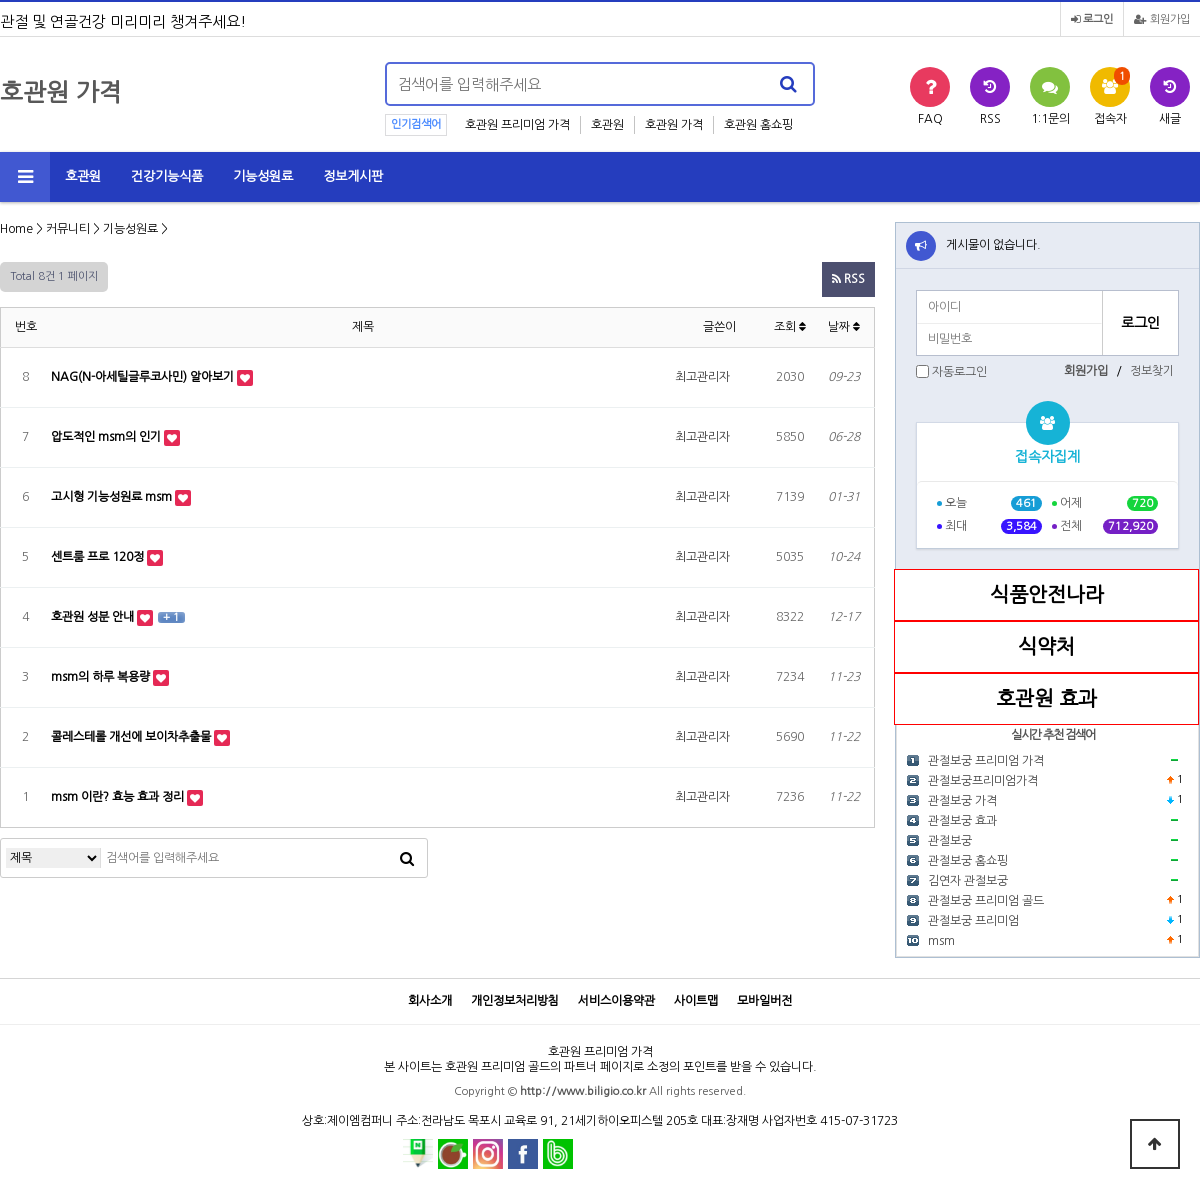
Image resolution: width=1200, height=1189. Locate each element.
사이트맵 (696, 1001)
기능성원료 (263, 176)
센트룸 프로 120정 (99, 557)
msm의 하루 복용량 (102, 677)
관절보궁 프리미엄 (973, 921)
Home (16, 229)
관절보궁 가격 (962, 801)
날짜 (844, 327)
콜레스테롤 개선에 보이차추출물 (132, 737)
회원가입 (1162, 19)
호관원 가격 (674, 125)
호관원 (607, 125)
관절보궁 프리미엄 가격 (986, 761)
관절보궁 (950, 841)
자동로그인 (959, 372)
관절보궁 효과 (962, 821)
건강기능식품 (167, 176)
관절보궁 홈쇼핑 (968, 861)
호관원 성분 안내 (94, 617)
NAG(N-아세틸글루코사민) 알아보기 (144, 377)
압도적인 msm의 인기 (107, 437)
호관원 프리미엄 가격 (517, 125)
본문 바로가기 (0, 0)
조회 (790, 327)
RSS (848, 279)
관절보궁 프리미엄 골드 (986, 901)
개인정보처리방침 (515, 1001)
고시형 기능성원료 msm (113, 497)
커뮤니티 (68, 229)
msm (941, 941)
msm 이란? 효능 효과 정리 (119, 797)
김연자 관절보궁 (968, 881)
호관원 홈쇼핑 (758, 125)
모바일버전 (764, 1001)
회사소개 (430, 1001)
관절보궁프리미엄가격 (983, 781)
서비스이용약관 (616, 1001)
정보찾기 (1152, 371)
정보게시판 (353, 176)
